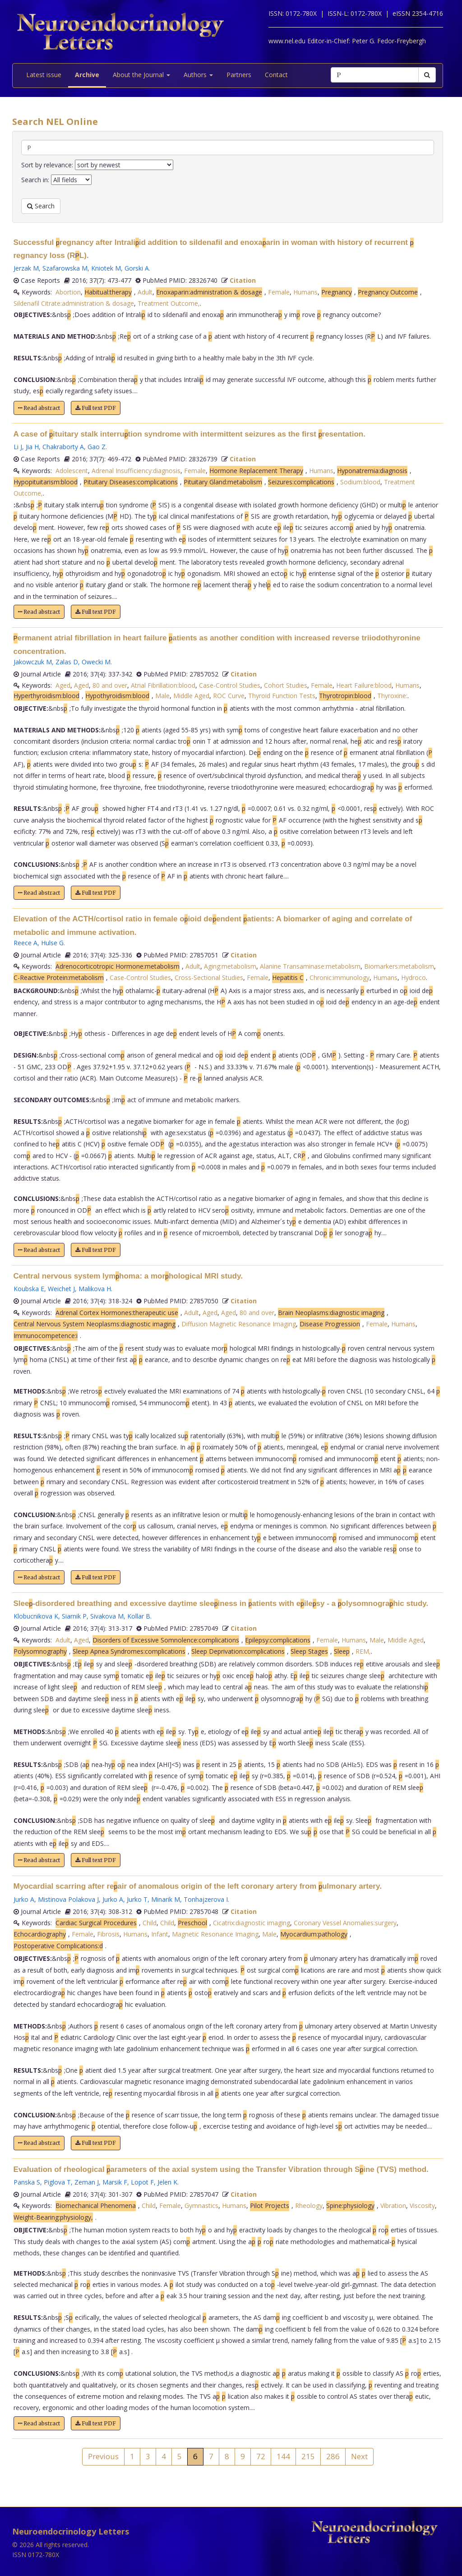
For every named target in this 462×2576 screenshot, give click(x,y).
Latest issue (43, 74)
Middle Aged (191, 695)
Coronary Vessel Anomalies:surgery (345, 1922)
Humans (305, 292)
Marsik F (114, 2182)
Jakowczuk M (33, 662)
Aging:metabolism (230, 966)
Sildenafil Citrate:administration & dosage (74, 303)
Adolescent (71, 470)
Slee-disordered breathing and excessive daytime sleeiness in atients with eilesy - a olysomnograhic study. (221, 1603)
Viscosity (422, 2205)
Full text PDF (95, 408)
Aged (62, 685)
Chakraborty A (63, 446)
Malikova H (95, 1288)
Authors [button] (198, 74)
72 (260, 2456)
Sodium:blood (360, 482)
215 (308, 2456)
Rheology (309, 2205)
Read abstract (39, 408)
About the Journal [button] (141, 74)
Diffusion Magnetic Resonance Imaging (238, 1324)
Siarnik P (74, 1616)
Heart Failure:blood (364, 685)
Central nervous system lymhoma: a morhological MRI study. (128, 1276)
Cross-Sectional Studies (209, 977)
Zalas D (66, 662)
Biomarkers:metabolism (399, 966)
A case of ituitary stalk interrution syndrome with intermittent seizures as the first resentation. (189, 434)
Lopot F (142, 2182)
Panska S (27, 2182)
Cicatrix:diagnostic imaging (251, 1922)
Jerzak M (26, 268)
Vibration (393, 2205)
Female (279, 292)
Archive (87, 74)
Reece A (25, 942)
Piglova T (57, 2182)
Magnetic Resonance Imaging (215, 1934)
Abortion (68, 292)
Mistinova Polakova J (68, 1899)
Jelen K (167, 2182)
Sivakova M (107, 1616)
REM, (363, 1651)
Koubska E (29, 1288)
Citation (243, 280)
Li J (18, 446)
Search (41, 206)
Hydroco (413, 977)
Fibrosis (108, 1934)
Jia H (32, 446)
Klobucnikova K (36, 1616)
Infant (159, 1934)
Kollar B (138, 1616)
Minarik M (165, 1899)
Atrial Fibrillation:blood (163, 685)
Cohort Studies (285, 685)
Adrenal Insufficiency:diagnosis (136, 470)
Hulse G (52, 942)
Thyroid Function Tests (281, 695)
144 (283, 2456)
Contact (276, 74)
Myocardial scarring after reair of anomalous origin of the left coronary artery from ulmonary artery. (198, 1886)
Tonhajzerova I (206, 1899)
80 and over (109, 685)
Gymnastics (201, 2205)
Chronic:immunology (340, 977)
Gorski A (137, 268)
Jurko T (137, 1899)
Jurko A (24, 1899)
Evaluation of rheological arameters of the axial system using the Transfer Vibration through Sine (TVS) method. (221, 2169)
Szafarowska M (65, 268)
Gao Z (97, 446)
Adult (145, 292)
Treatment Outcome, (169, 303)
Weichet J (61, 1288)
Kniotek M (106, 268)
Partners (238, 74)
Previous (103, 2456)
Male (162, 695)
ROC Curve (229, 695)
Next (359, 2456)
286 (333, 2456)
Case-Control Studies (229, 685)
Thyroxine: (392, 695)
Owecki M (96, 662)
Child (150, 1922)
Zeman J (86, 2182)
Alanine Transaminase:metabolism (310, 966)
